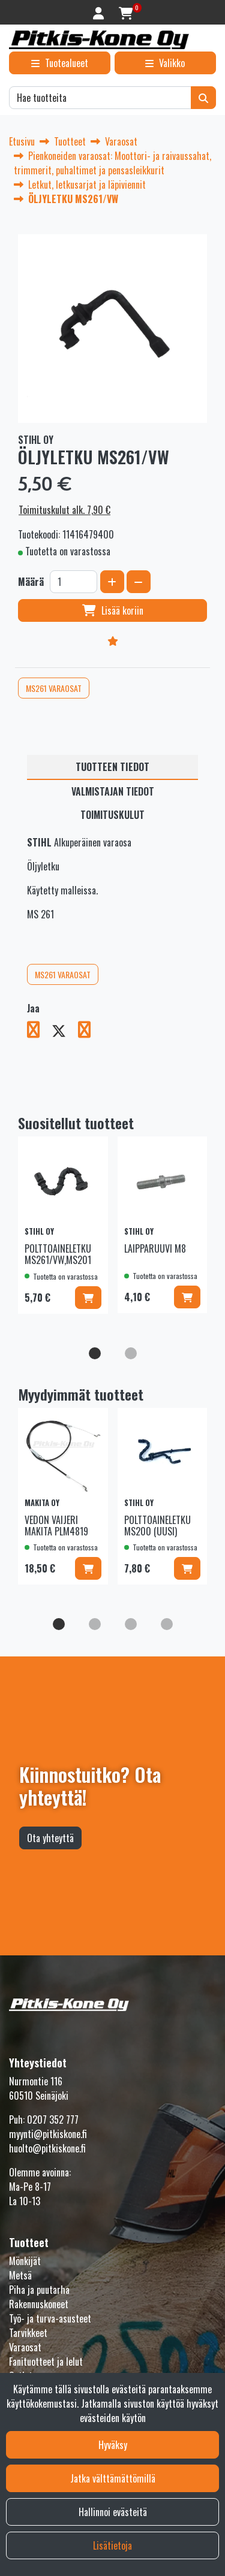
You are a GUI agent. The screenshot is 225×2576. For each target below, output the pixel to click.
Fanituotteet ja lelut (46, 2361)
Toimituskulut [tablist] (112, 815)
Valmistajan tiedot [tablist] (112, 791)
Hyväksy (112, 2445)
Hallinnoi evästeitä (113, 2512)
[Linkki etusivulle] (99, 40)
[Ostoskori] (126, 12)
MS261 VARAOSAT (54, 688)
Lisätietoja (112, 2545)
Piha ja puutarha (39, 2289)
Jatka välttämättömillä (112, 2478)
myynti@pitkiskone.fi (48, 2134)
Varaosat (25, 2347)
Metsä (20, 2275)
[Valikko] (165, 63)
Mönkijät (25, 2261)
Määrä (31, 582)
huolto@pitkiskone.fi (47, 2148)
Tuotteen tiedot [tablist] (112, 767)
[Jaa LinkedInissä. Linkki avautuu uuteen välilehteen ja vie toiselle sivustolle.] (89, 1031)
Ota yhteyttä (50, 1838)
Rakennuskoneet (38, 2304)
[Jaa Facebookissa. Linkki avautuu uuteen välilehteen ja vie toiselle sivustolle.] (39, 1031)
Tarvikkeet (28, 2333)
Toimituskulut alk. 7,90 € (64, 510)
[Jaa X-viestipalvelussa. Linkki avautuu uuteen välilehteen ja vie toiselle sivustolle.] (65, 1031)
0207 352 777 (53, 2119)
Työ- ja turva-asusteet (50, 2318)
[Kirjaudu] (100, 12)
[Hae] (100, 97)
